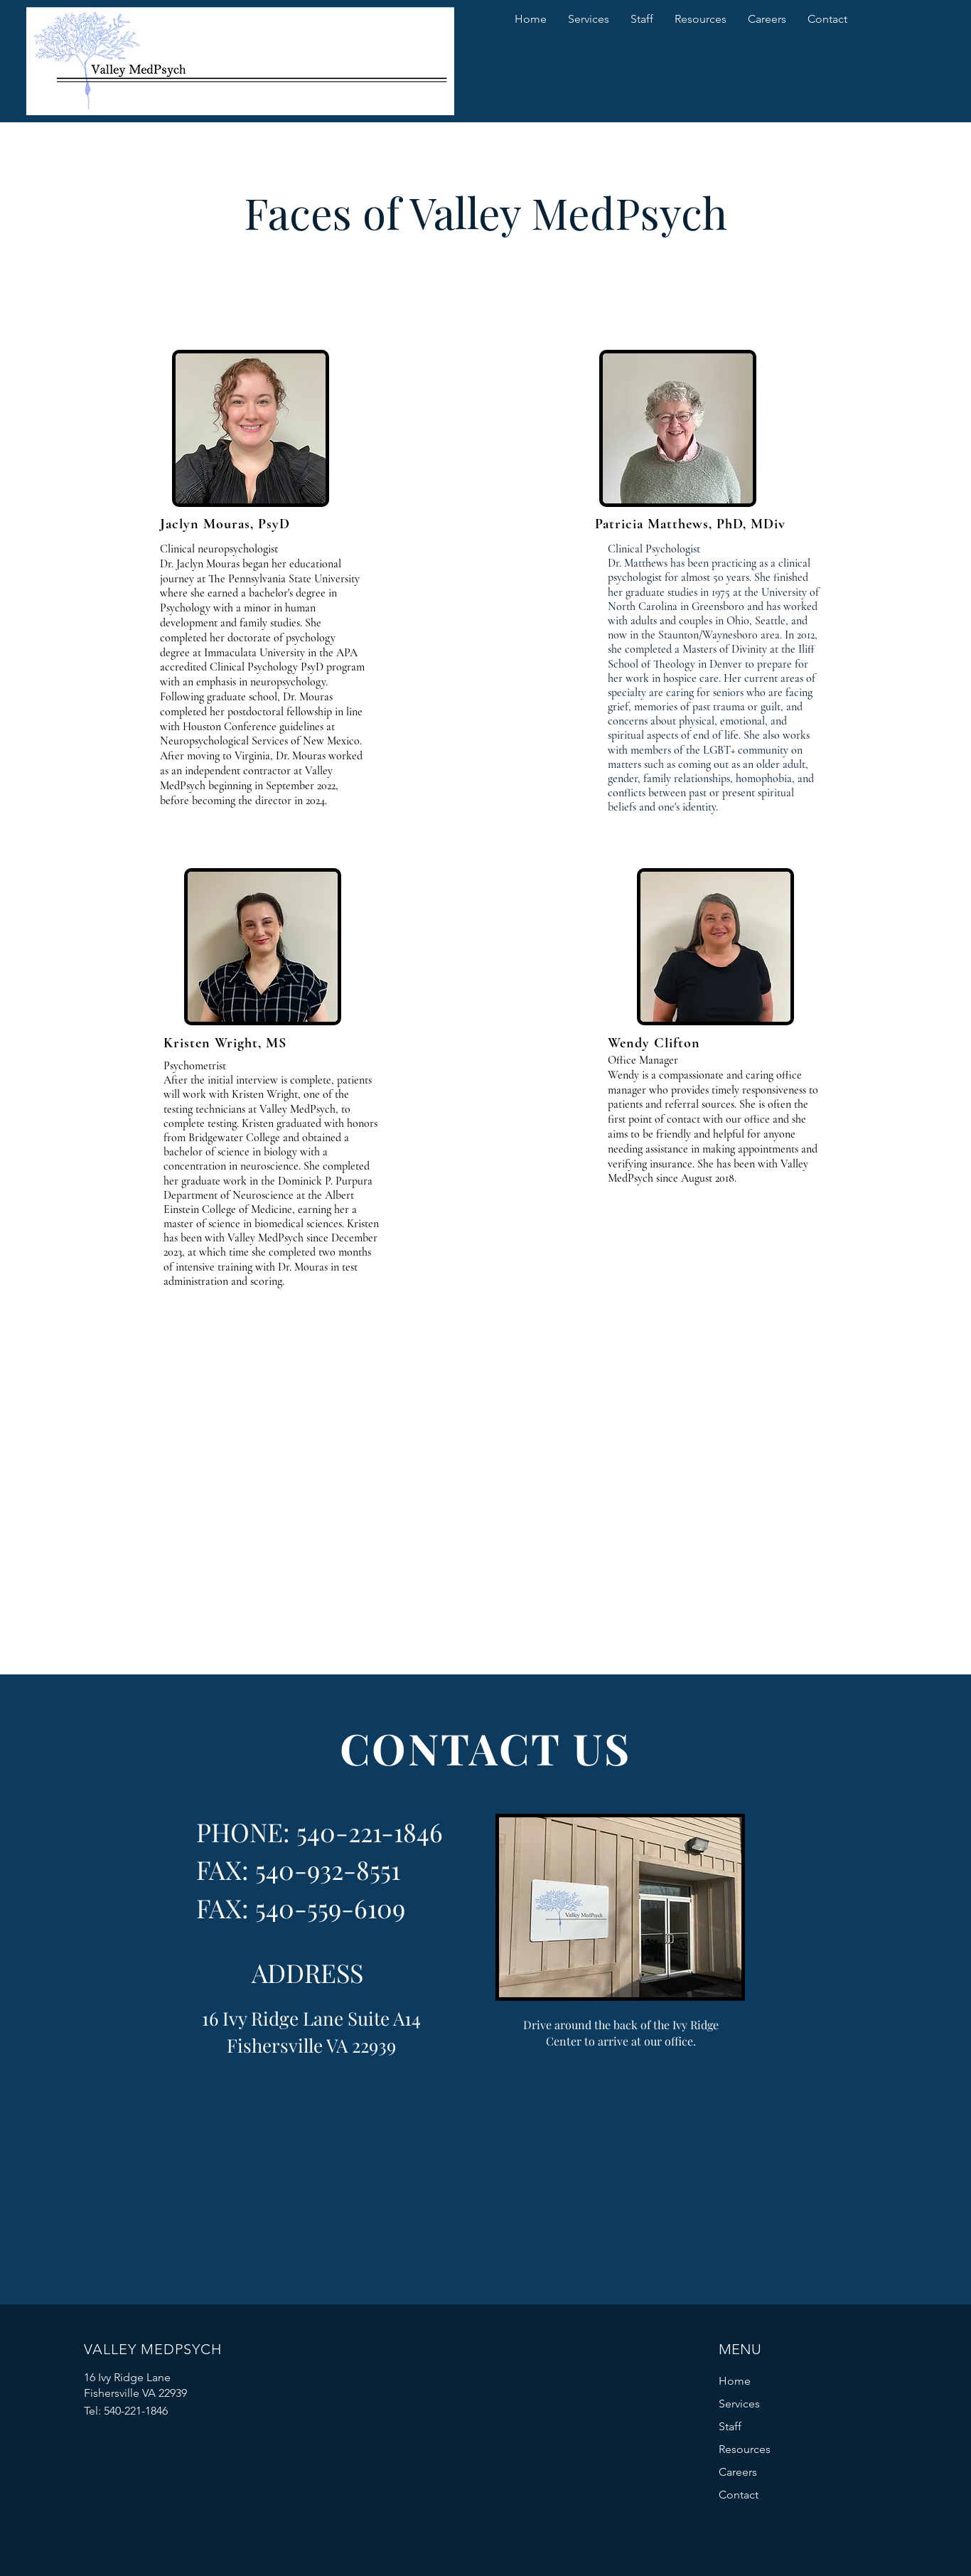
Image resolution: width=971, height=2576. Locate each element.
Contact (738, 2494)
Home (735, 2381)
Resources (745, 2449)
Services (739, 2403)
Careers (738, 2472)
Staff (730, 2426)
